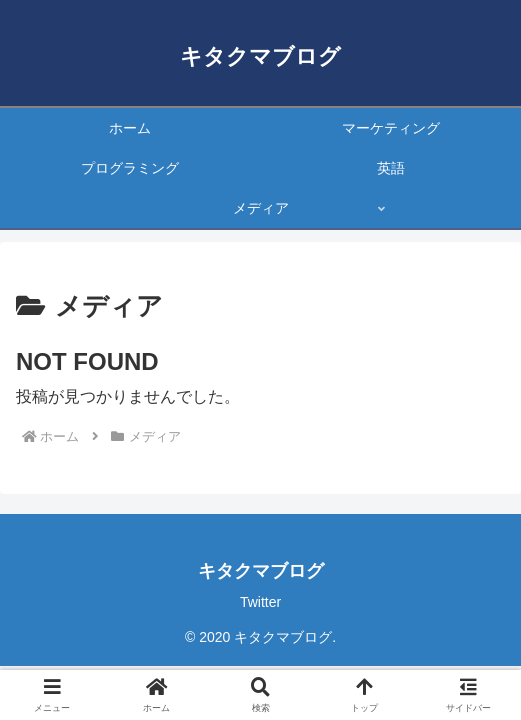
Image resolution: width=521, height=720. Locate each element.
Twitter (260, 602)
